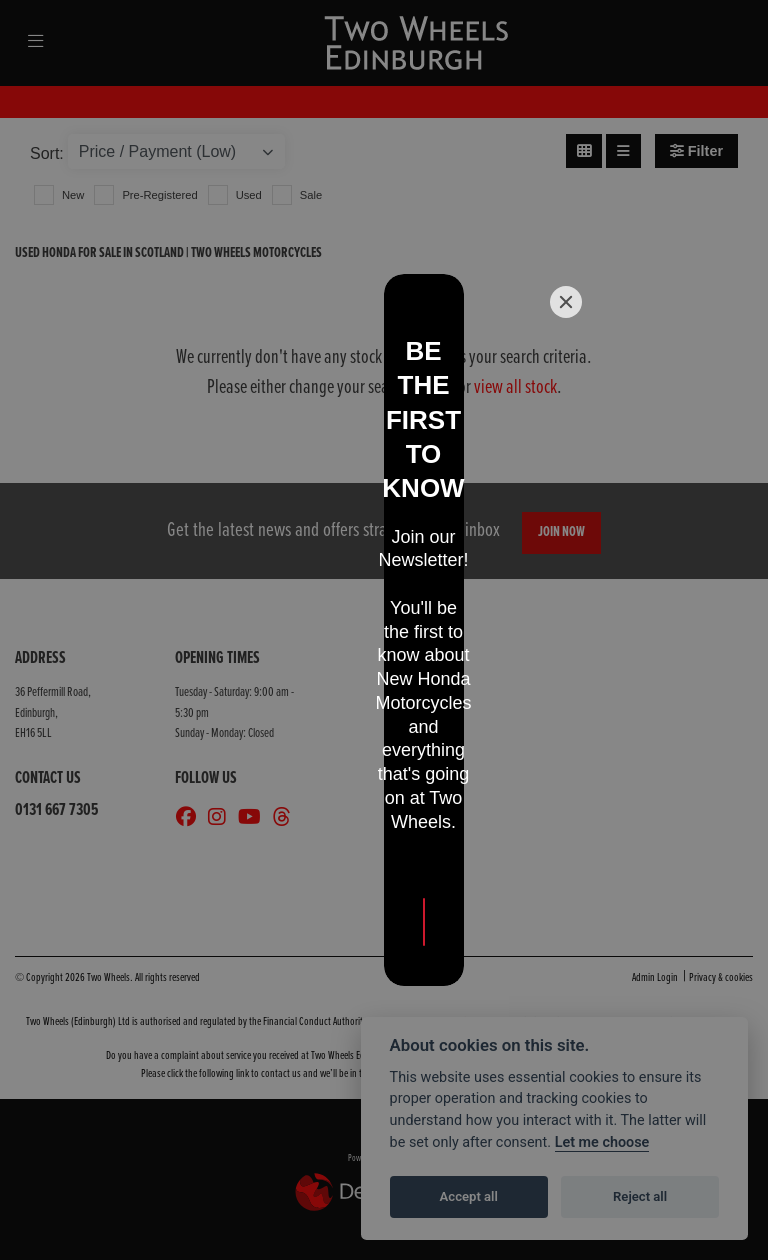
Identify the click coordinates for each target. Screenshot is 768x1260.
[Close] (566, 466)
